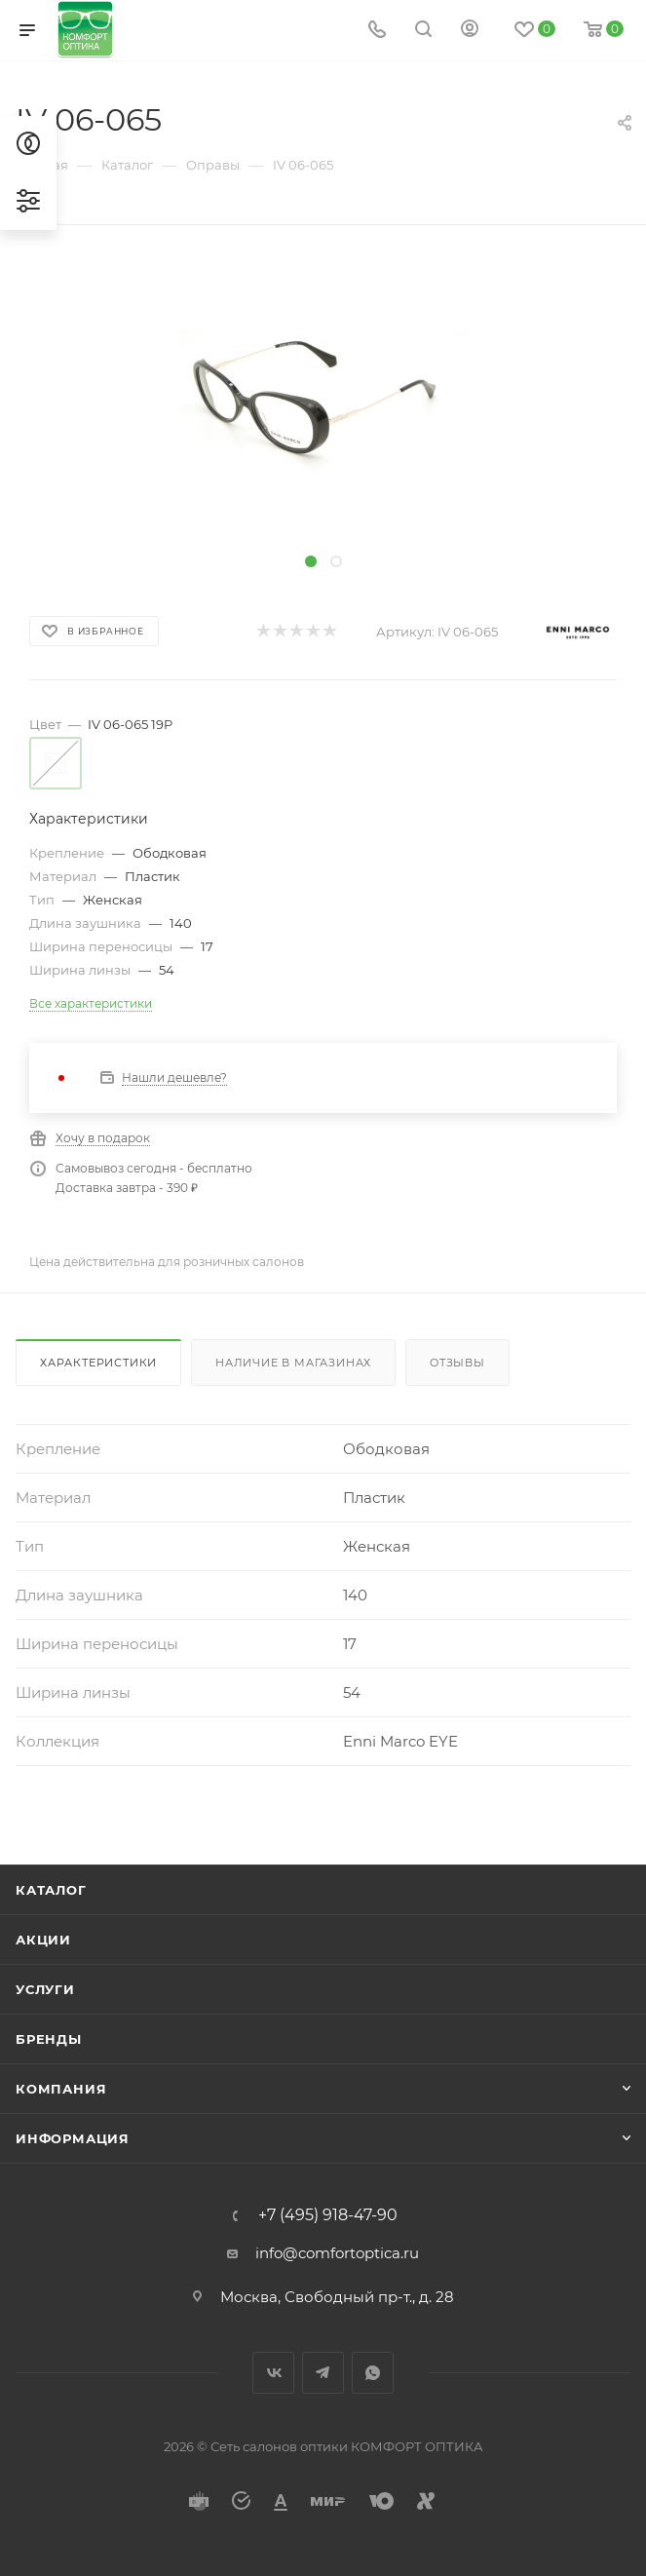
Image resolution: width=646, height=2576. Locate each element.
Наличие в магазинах (293, 1362)
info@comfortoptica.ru (337, 2253)
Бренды (49, 2039)
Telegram (323, 2373)
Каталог (51, 1890)
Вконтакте (273, 2373)
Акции (43, 1939)
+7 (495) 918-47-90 (328, 2215)
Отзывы (457, 1362)
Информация (73, 2138)
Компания (61, 2088)
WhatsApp (373, 2373)
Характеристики (98, 1362)
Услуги (45, 1989)
